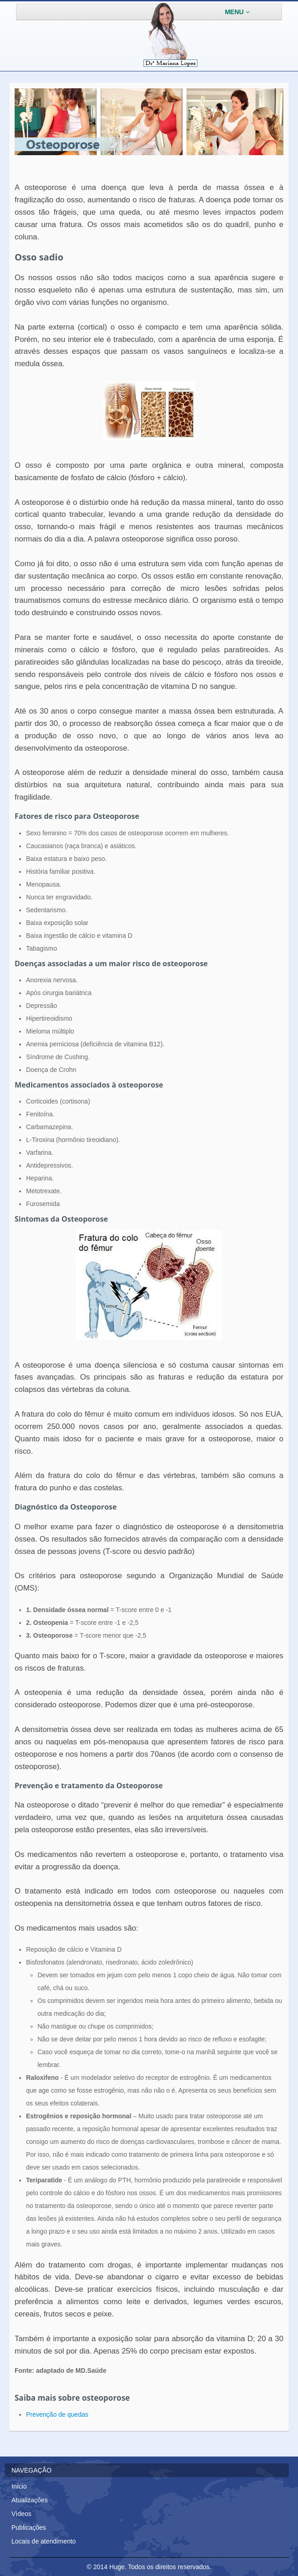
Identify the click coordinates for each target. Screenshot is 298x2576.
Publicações (28, 2527)
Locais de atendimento (43, 2541)
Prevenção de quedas (57, 2414)
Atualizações (29, 2500)
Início (19, 2486)
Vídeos (21, 2513)
